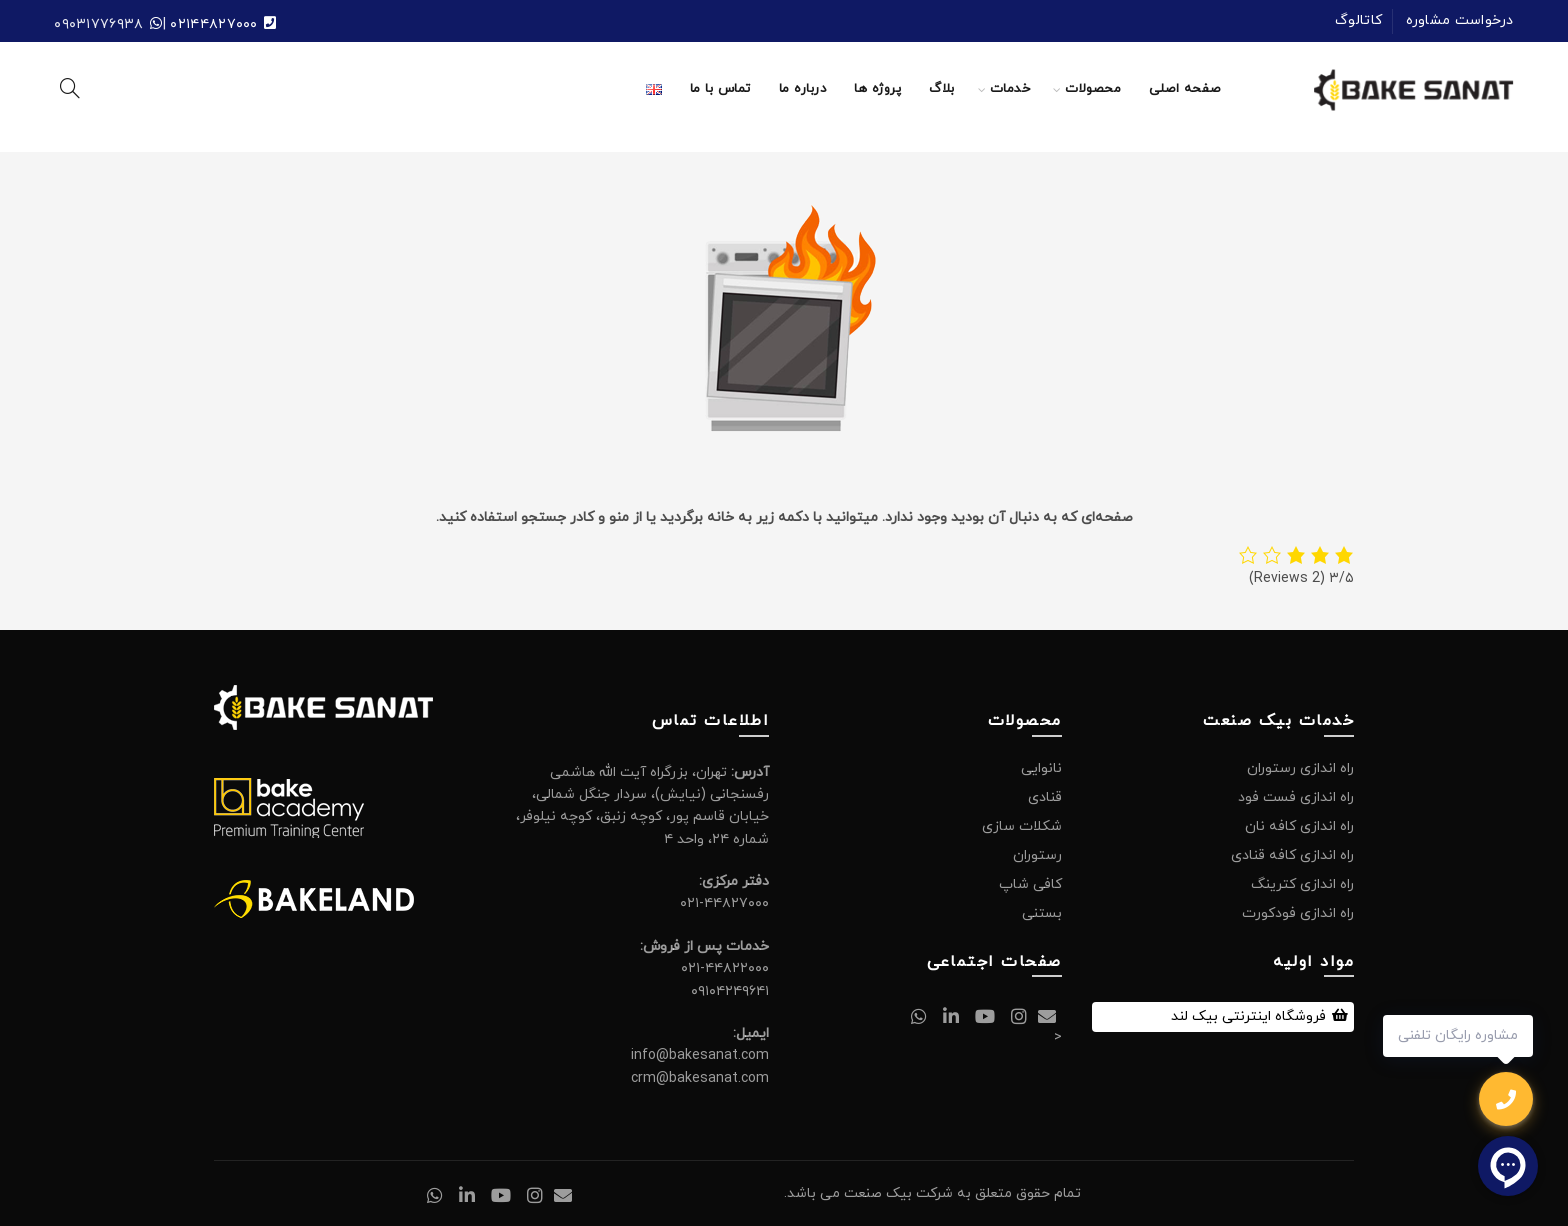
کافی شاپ (1030, 884)
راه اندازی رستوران (1300, 768)
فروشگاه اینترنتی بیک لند (1248, 1016)
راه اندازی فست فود (1296, 797)
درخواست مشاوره (1460, 20)
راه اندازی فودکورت (1298, 913)
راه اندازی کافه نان (1299, 826)
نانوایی (1041, 768)
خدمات (1010, 89)
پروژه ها (877, 89)
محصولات (1093, 89)
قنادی (1045, 797)
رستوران (1037, 855)
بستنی (1042, 913)
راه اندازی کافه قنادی (1292, 855)
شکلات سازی (1022, 826)
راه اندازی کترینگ (1302, 884)
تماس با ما (720, 89)
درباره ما (803, 89)
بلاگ (942, 89)
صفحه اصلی (1185, 89)
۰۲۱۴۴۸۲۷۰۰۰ (213, 24)
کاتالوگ (1358, 20)
